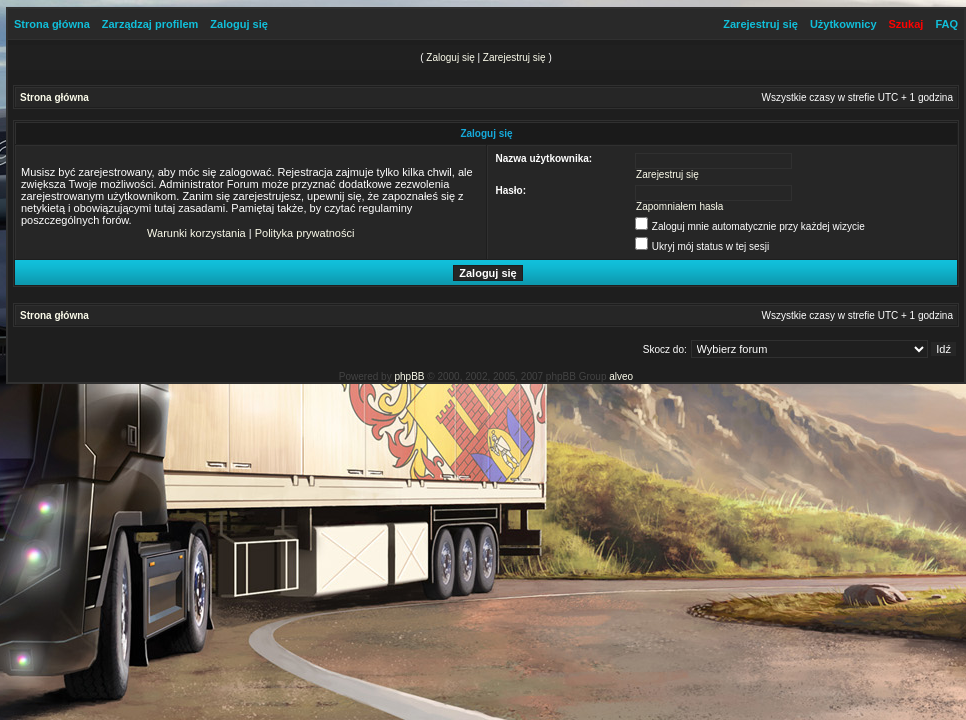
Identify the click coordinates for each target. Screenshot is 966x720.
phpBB (409, 376)
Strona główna (52, 24)
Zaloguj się (238, 24)
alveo (621, 376)
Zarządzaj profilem (150, 24)
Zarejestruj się (760, 24)
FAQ (946, 24)
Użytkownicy (843, 24)
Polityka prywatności (305, 233)
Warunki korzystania (196, 233)
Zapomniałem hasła (679, 206)
